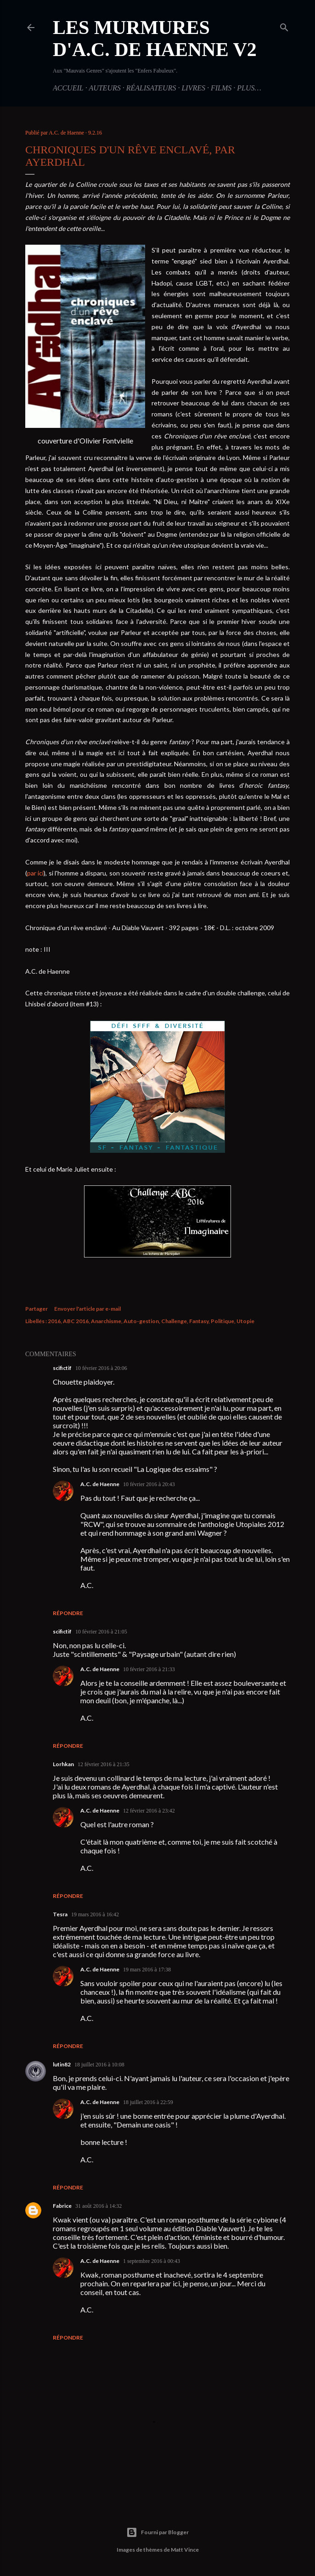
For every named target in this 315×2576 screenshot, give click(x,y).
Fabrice (62, 2205)
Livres (193, 88)
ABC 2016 (76, 1321)
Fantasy (198, 1321)
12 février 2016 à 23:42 (149, 1810)
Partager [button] (36, 1308)
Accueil (68, 88)
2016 (54, 1321)
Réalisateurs (151, 88)
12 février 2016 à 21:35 (103, 1764)
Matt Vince (185, 2549)
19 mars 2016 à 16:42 (95, 1914)
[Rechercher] (284, 26)
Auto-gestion (141, 1321)
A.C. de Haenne (99, 1484)
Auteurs (104, 88)
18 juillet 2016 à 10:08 (99, 2064)
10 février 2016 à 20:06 (101, 1368)
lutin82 (62, 2064)
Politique (222, 1321)
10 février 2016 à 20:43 (149, 1484)
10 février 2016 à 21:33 (149, 1669)
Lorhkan (63, 1764)
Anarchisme (106, 1321)
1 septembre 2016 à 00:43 (151, 2261)
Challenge (174, 1321)
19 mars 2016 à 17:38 (147, 1969)
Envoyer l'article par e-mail (87, 1308)
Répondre (68, 1613)
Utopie (245, 1321)
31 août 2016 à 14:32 (98, 2206)
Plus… (249, 88)
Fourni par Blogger (157, 2532)
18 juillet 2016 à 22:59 (148, 2102)
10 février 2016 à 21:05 (101, 1631)
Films (221, 88)
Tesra (60, 1914)
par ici (35, 873)
